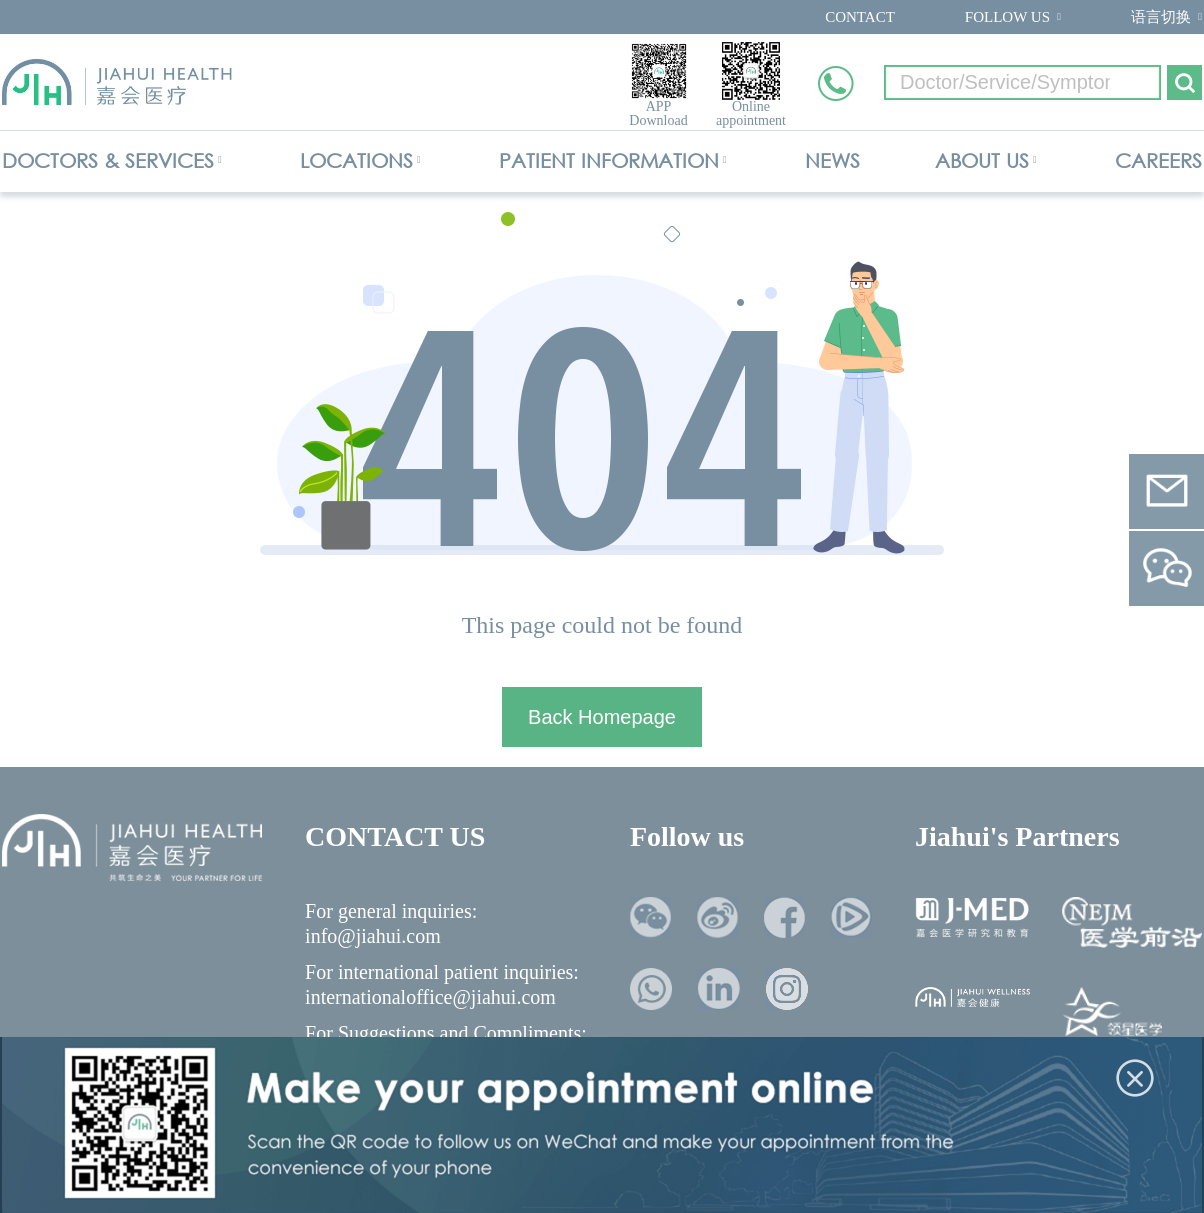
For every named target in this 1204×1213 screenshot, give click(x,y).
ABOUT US (982, 160)
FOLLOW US (1007, 17)
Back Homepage (602, 717)
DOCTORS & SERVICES (108, 160)
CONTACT (860, 17)
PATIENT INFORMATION (609, 160)
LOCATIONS (356, 160)
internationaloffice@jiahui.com (430, 997)
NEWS (832, 160)
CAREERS (1158, 160)
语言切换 (1161, 17)
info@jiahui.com (373, 936)
